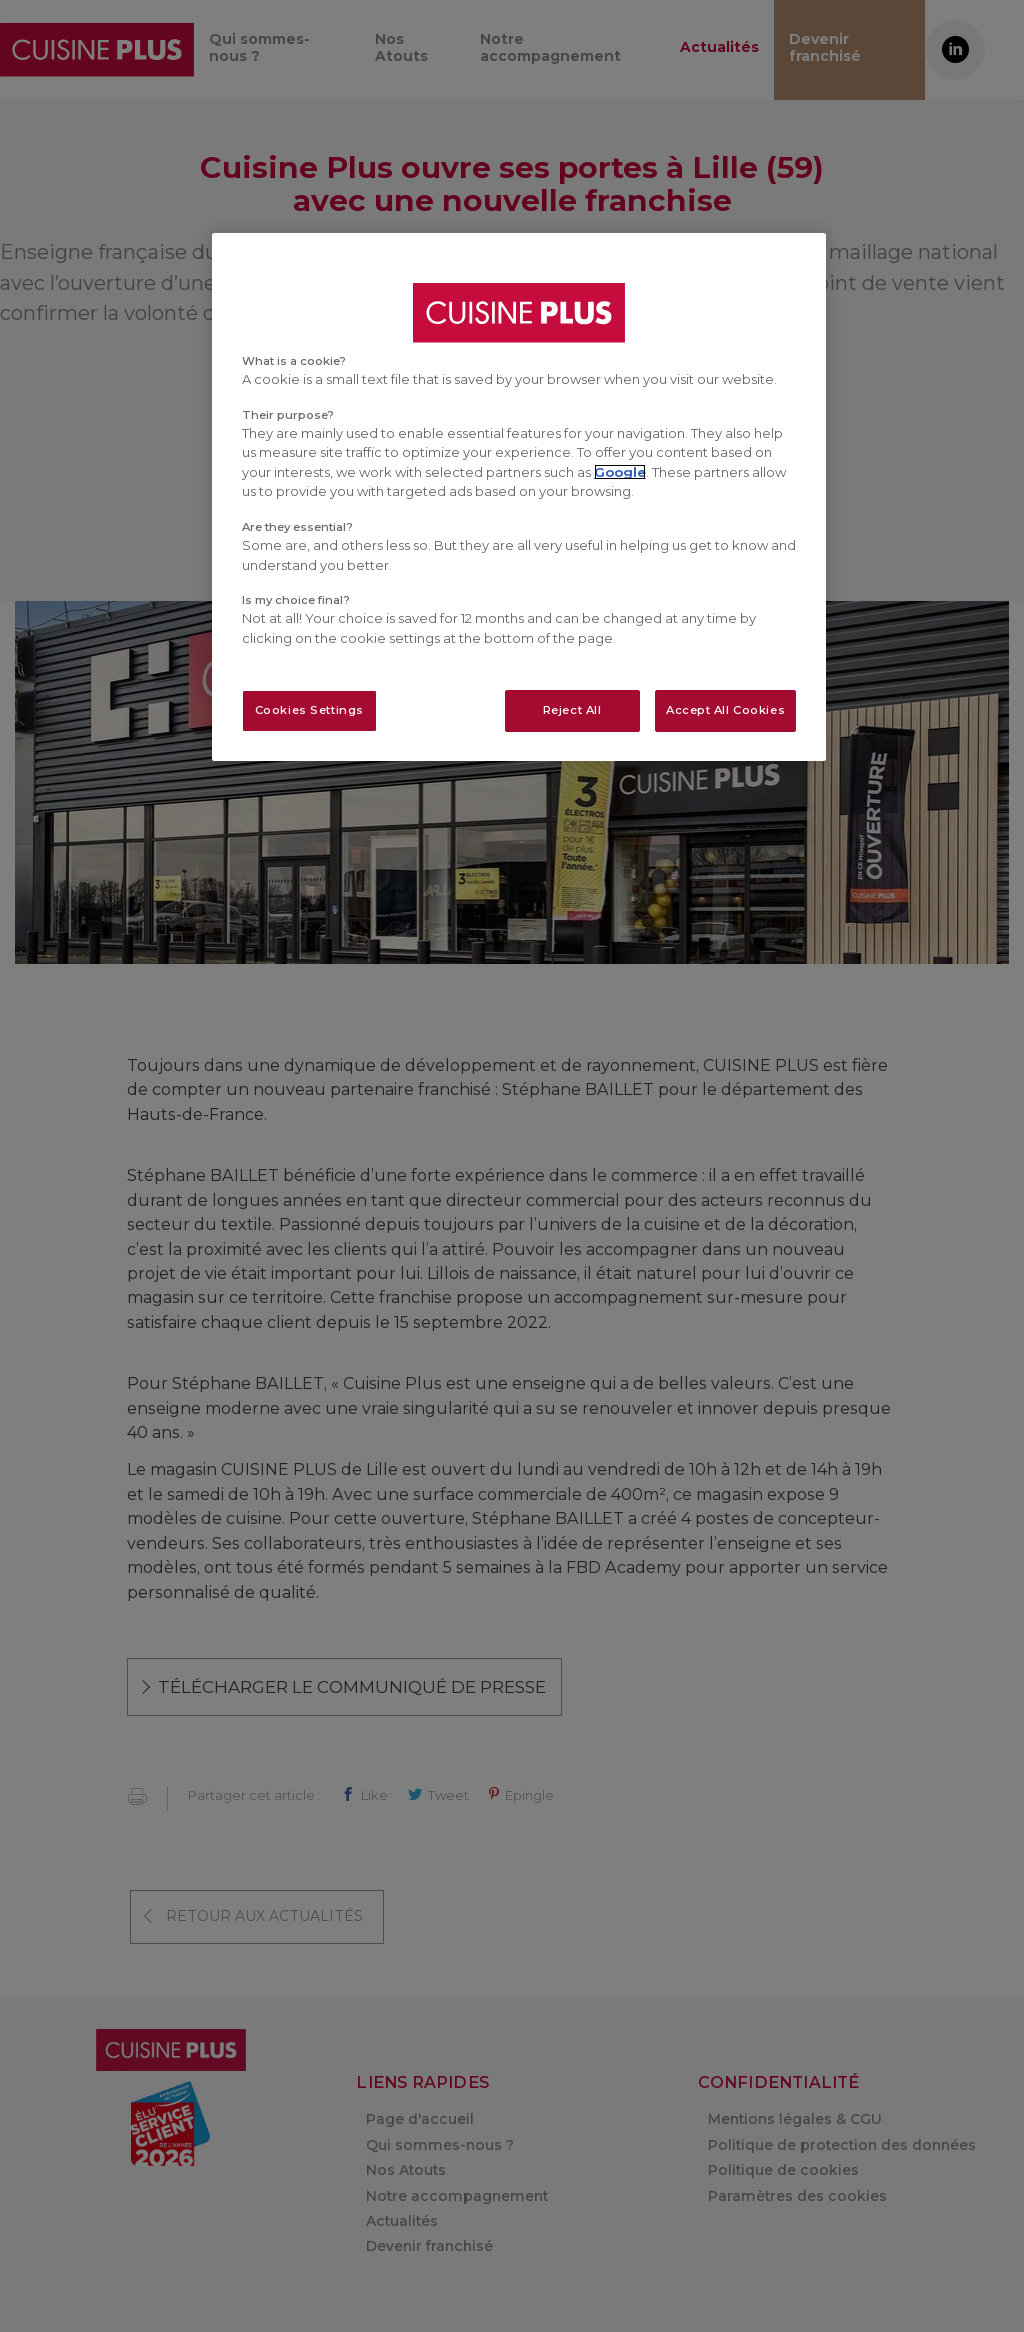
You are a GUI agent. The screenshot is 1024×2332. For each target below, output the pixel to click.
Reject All (572, 710)
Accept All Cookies (725, 710)
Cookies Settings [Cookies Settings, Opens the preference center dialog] (309, 710)
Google (620, 472)
